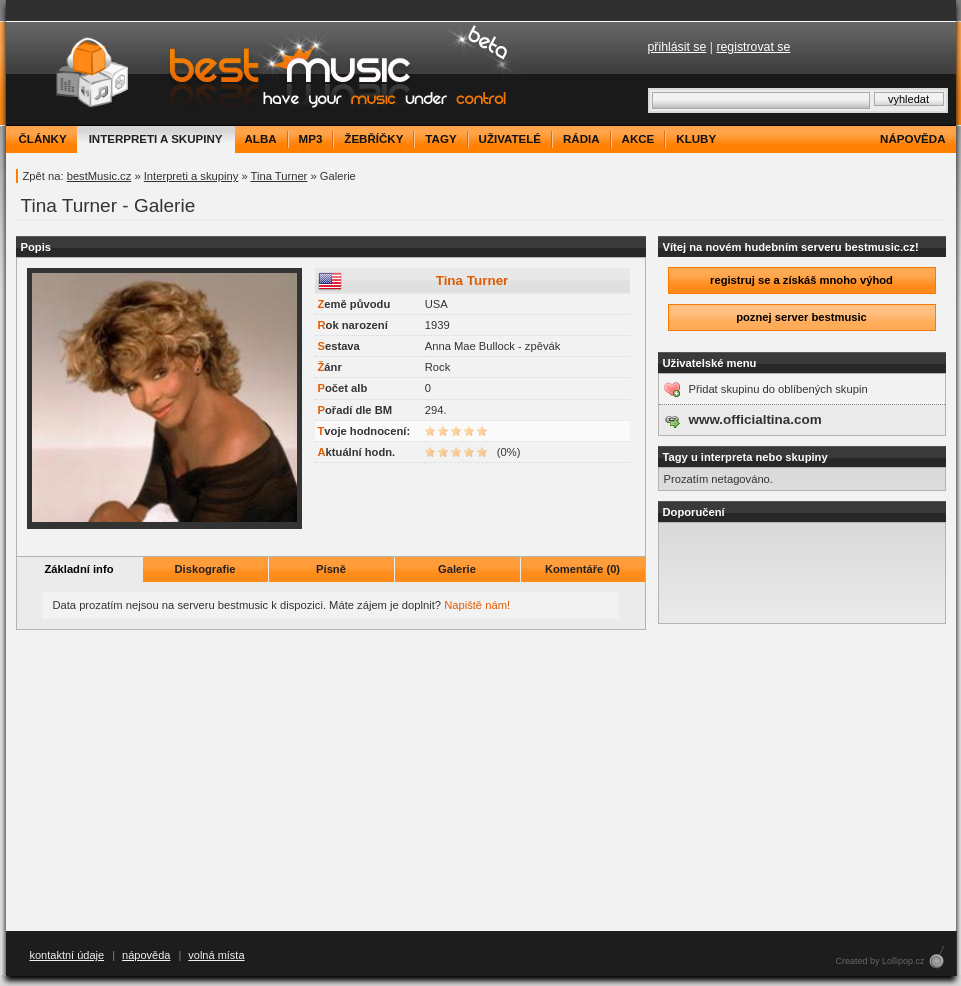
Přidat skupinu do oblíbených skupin (778, 389)
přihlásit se (677, 47)
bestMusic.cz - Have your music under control (265, 73)
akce (638, 139)
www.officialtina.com (755, 419)
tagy (440, 139)
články (43, 139)
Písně (331, 569)
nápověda (912, 139)
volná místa (216, 955)
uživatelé (510, 139)
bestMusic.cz (99, 176)
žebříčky (373, 139)
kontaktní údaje (67, 955)
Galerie (457, 569)
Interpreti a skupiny (191, 176)
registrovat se (753, 47)
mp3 (311, 139)
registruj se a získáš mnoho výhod (801, 280)
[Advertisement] (481, 781)
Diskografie (205, 569)
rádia (581, 139)
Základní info (79, 569)
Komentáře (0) (582, 569)
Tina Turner (279, 176)
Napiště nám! (477, 605)
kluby (696, 139)
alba (261, 139)
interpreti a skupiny (156, 139)
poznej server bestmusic (801, 317)
